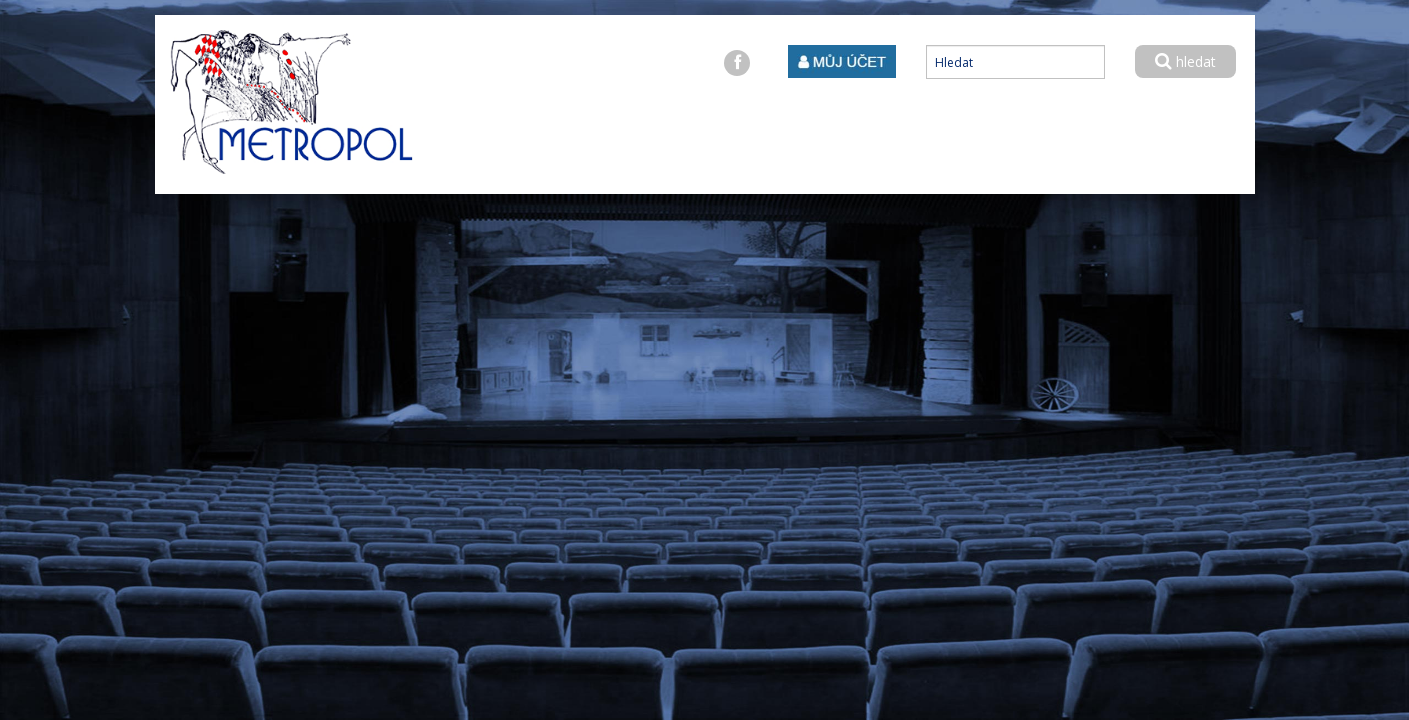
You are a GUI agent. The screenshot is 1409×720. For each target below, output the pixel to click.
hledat (1185, 61)
